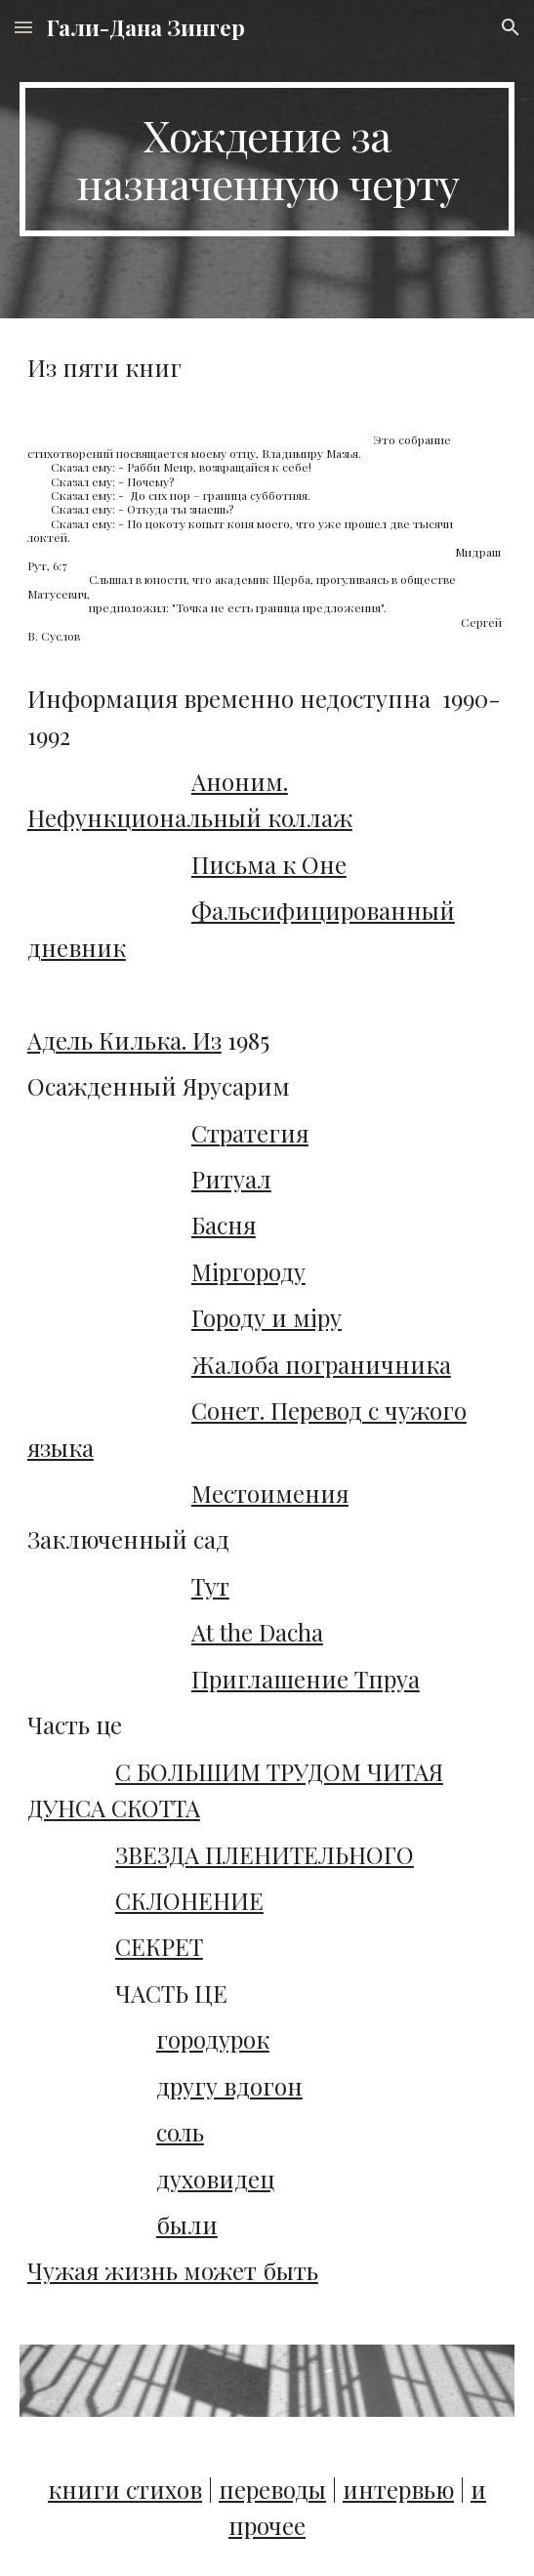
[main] (267, 159)
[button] (23, 27)
